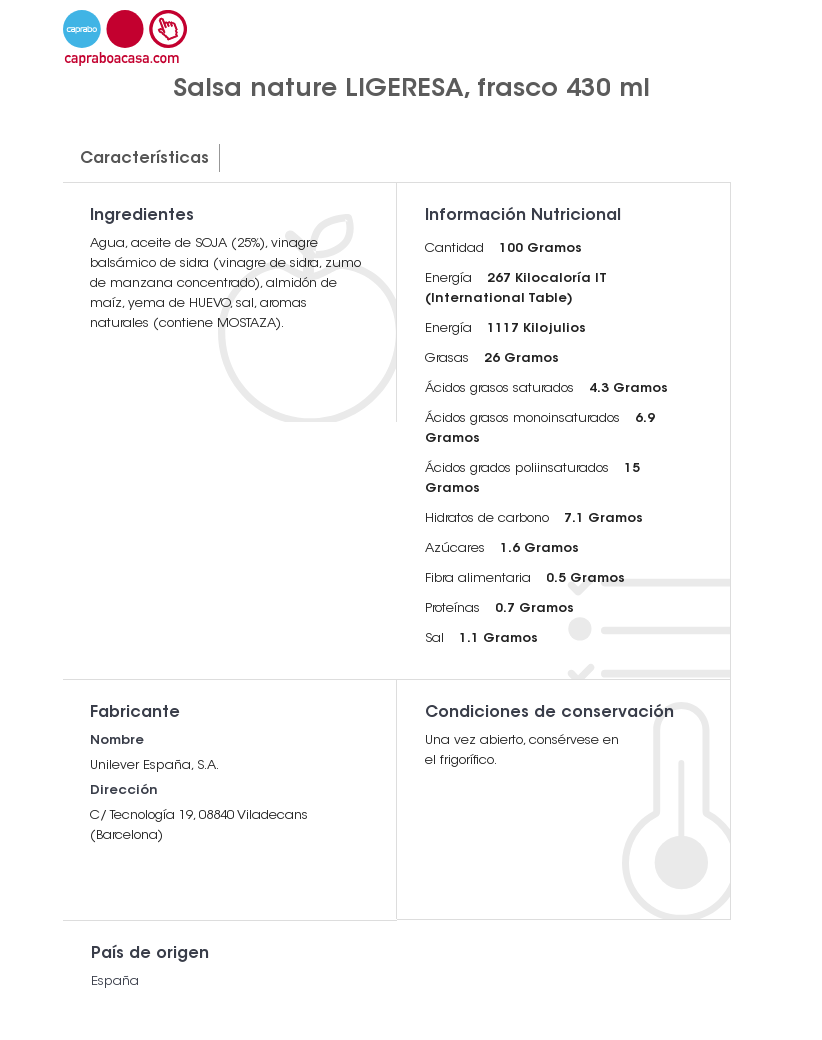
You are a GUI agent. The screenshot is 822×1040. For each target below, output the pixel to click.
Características (144, 159)
